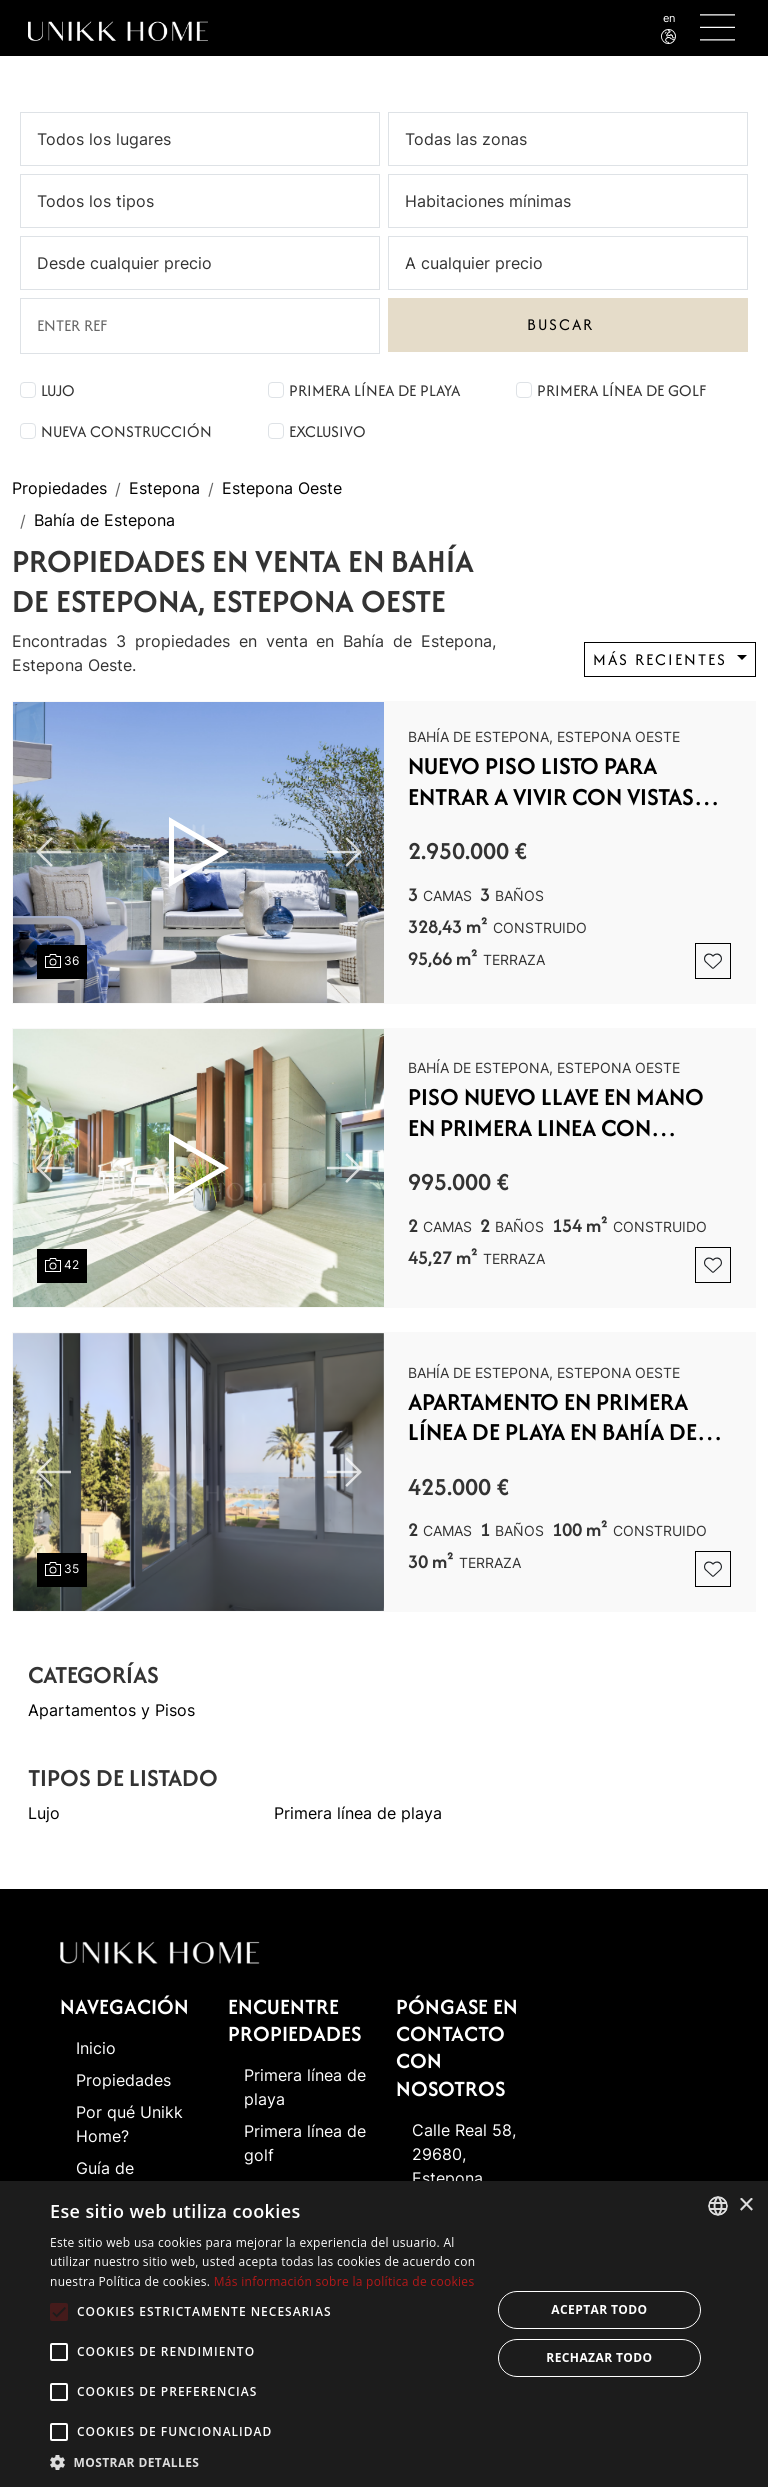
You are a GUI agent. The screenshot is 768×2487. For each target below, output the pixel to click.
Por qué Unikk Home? (129, 2124)
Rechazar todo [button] (599, 2357)
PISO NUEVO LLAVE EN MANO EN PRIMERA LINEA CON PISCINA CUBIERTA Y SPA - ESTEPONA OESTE (556, 1112)
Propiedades (59, 489)
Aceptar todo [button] (599, 2309)
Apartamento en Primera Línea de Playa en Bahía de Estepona (552, 1417)
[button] (264, 2462)
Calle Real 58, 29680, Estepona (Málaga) (464, 2166)
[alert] (384, 2334)
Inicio (96, 2048)
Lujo (58, 390)
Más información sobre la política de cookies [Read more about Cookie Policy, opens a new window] (344, 2281)
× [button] (745, 2205)
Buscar (560, 324)
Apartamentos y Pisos (111, 1711)
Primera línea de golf (621, 390)
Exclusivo (327, 431)
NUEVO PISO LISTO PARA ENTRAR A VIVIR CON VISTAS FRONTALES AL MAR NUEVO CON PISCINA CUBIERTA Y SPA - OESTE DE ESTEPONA (564, 781)
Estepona (164, 489)
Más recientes (663, 659)
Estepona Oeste (282, 489)
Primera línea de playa (374, 390)
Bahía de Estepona (104, 521)
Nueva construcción (126, 431)
